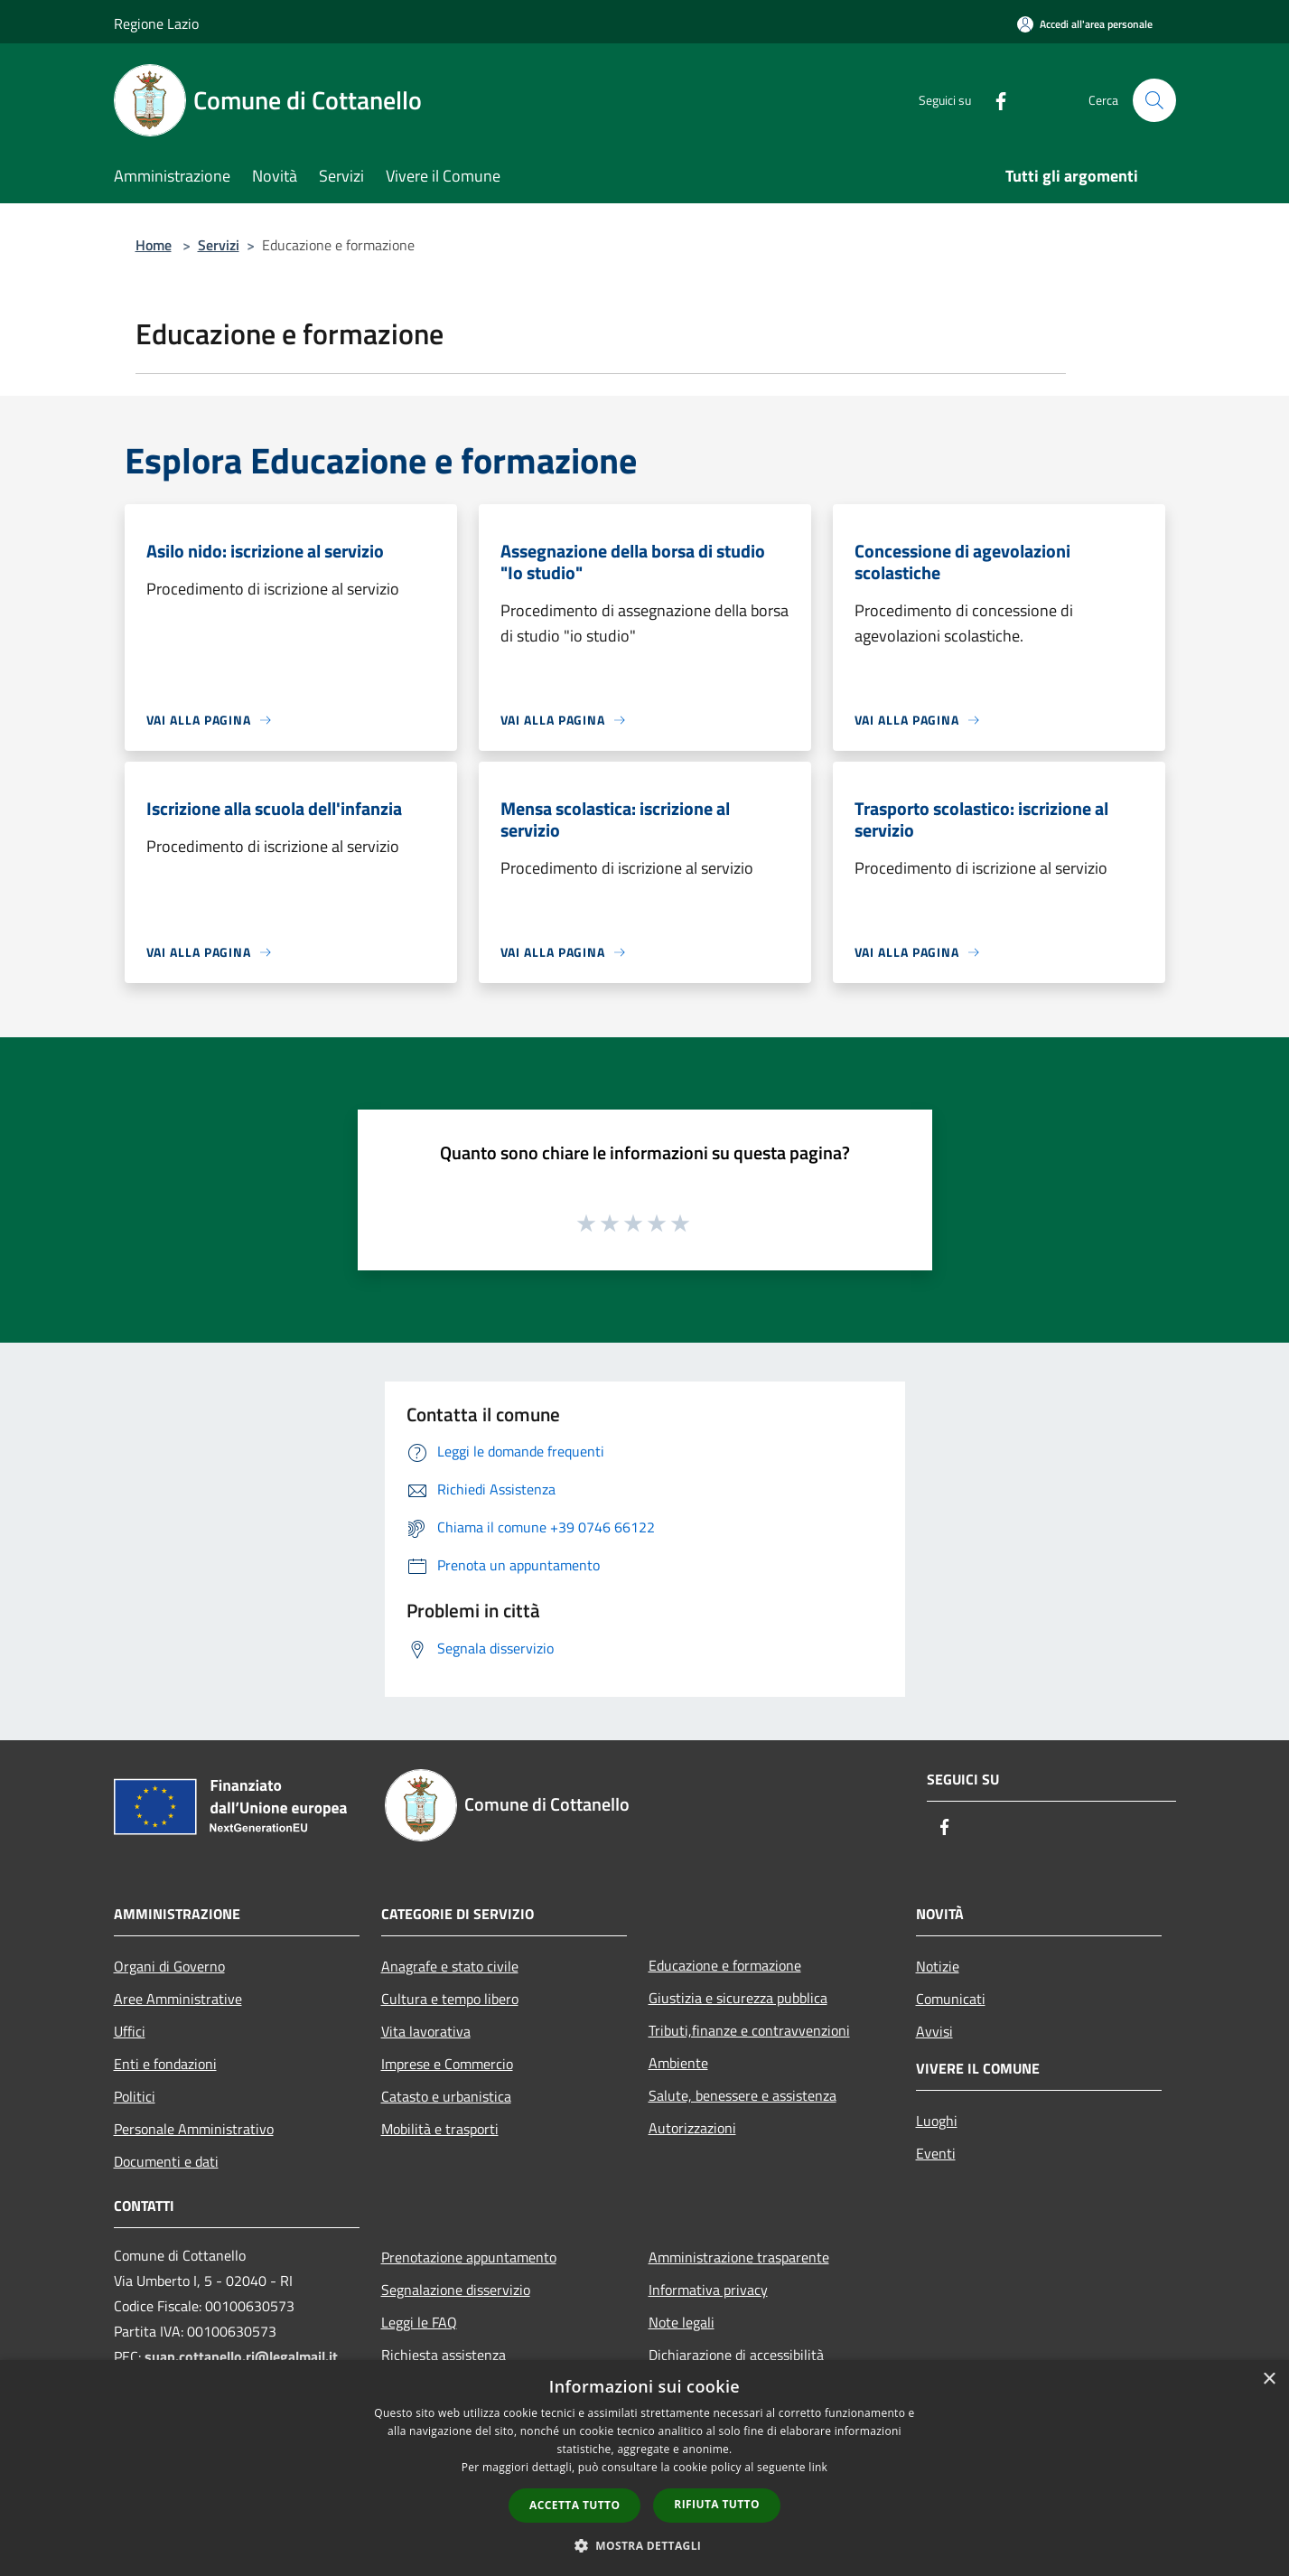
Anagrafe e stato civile (449, 1966)
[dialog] (644, 2468)
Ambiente (678, 2063)
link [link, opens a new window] (817, 2467)
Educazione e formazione (725, 1965)
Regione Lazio (156, 23)
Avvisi (934, 2031)
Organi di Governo (169, 1966)
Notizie (937, 1966)
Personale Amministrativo (194, 2129)
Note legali (682, 2322)
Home (153, 245)
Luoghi (936, 2120)
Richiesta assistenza (443, 2354)
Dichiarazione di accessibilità (736, 2354)
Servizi (218, 245)
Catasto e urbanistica (446, 2096)
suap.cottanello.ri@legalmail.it (243, 2356)
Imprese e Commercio (447, 2064)
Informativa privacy (708, 2289)
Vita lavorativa (426, 2031)
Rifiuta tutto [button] (717, 2504)
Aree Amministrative (178, 1998)
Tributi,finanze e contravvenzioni (749, 2030)
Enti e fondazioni (165, 2064)
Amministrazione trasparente (739, 2257)
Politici (134, 2096)
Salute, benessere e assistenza (742, 2095)
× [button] (1268, 2379)
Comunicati (950, 1998)
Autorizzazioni (692, 2128)
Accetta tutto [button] (574, 2505)
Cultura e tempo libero (449, 1998)
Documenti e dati (166, 2161)
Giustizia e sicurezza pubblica (738, 1998)
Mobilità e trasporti (440, 2129)
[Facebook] (994, 100)
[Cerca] (1154, 100)
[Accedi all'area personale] (1085, 24)
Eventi (936, 2153)
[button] (645, 2545)
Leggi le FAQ (419, 2322)
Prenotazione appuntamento (468, 2257)
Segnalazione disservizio (455, 2289)
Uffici (129, 2031)
